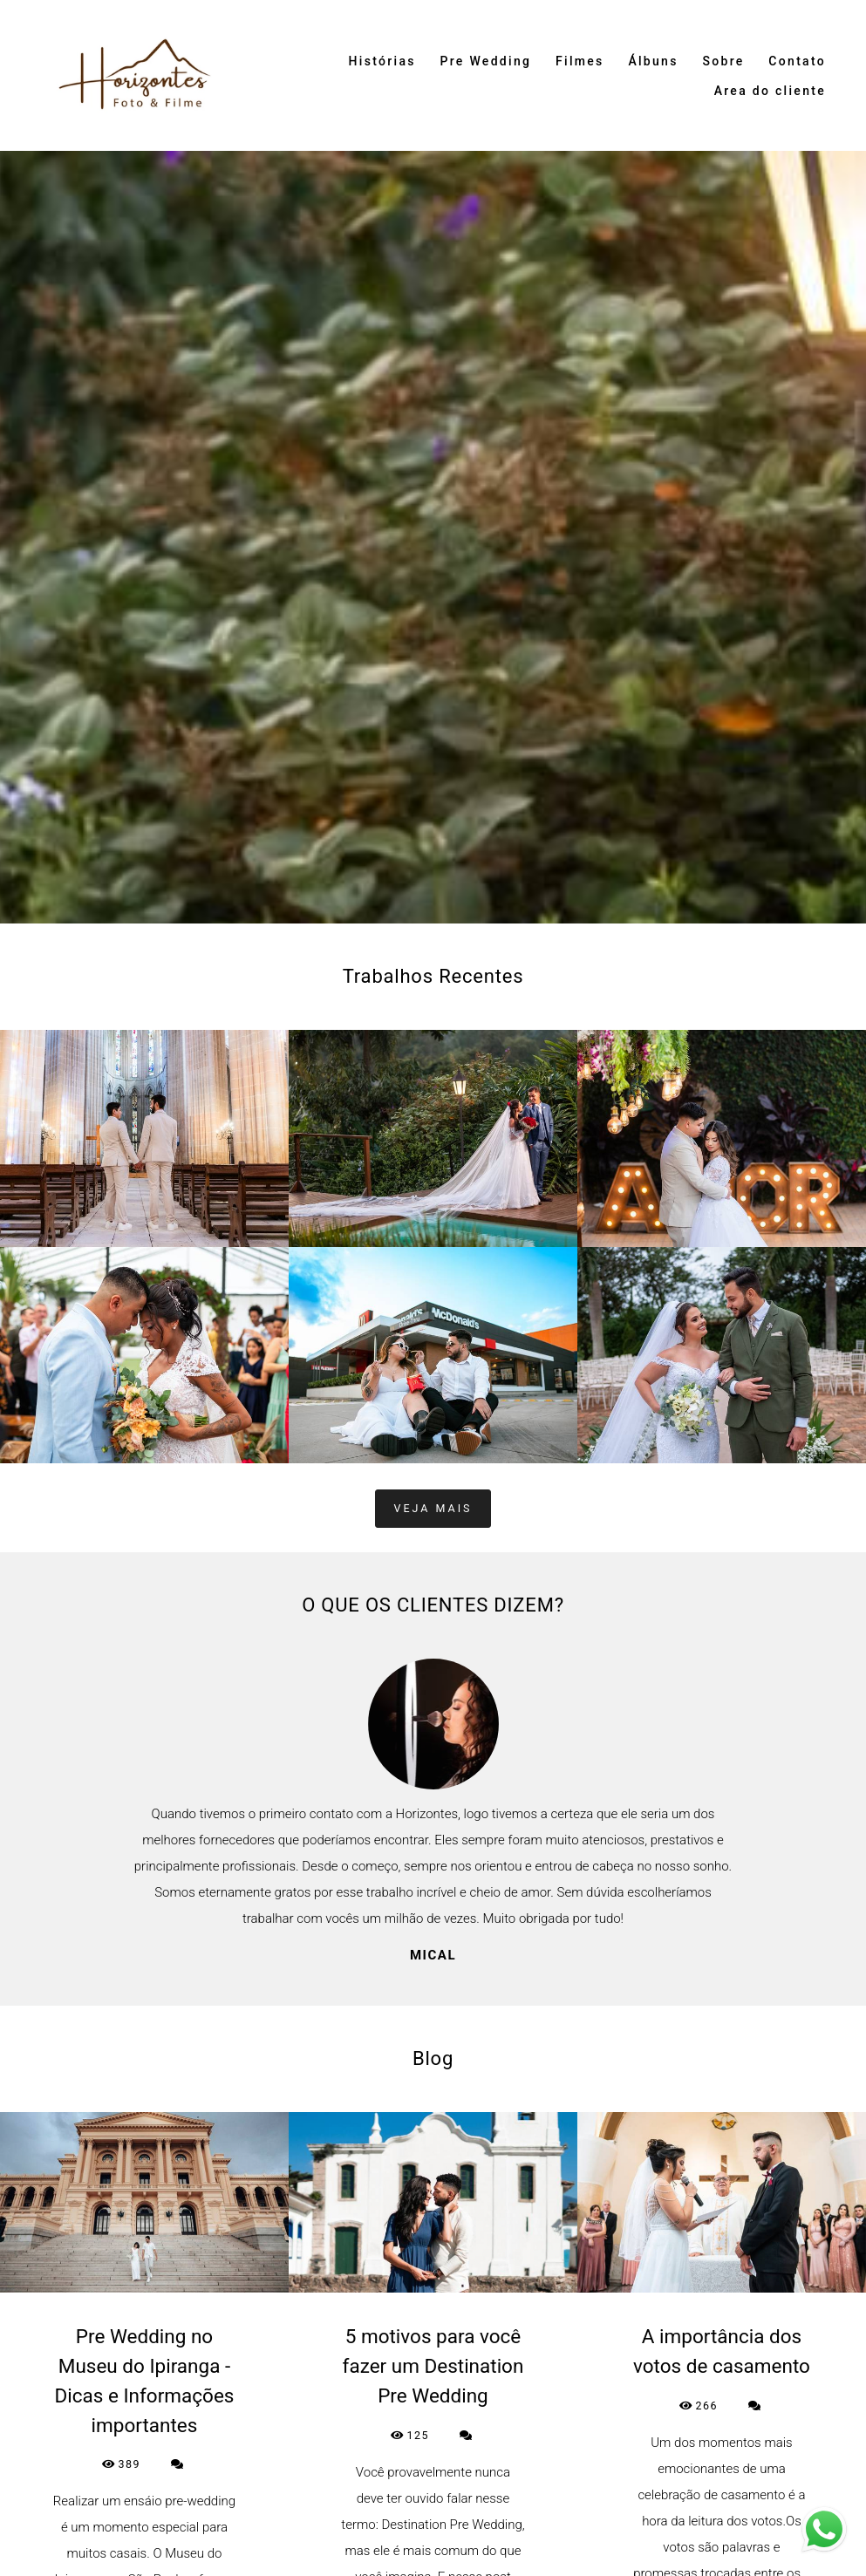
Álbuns (653, 61)
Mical (433, 1955)
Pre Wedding (486, 61)
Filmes (580, 61)
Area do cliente (770, 91)
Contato (797, 61)
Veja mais (432, 1508)
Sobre (723, 61)
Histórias (382, 61)
